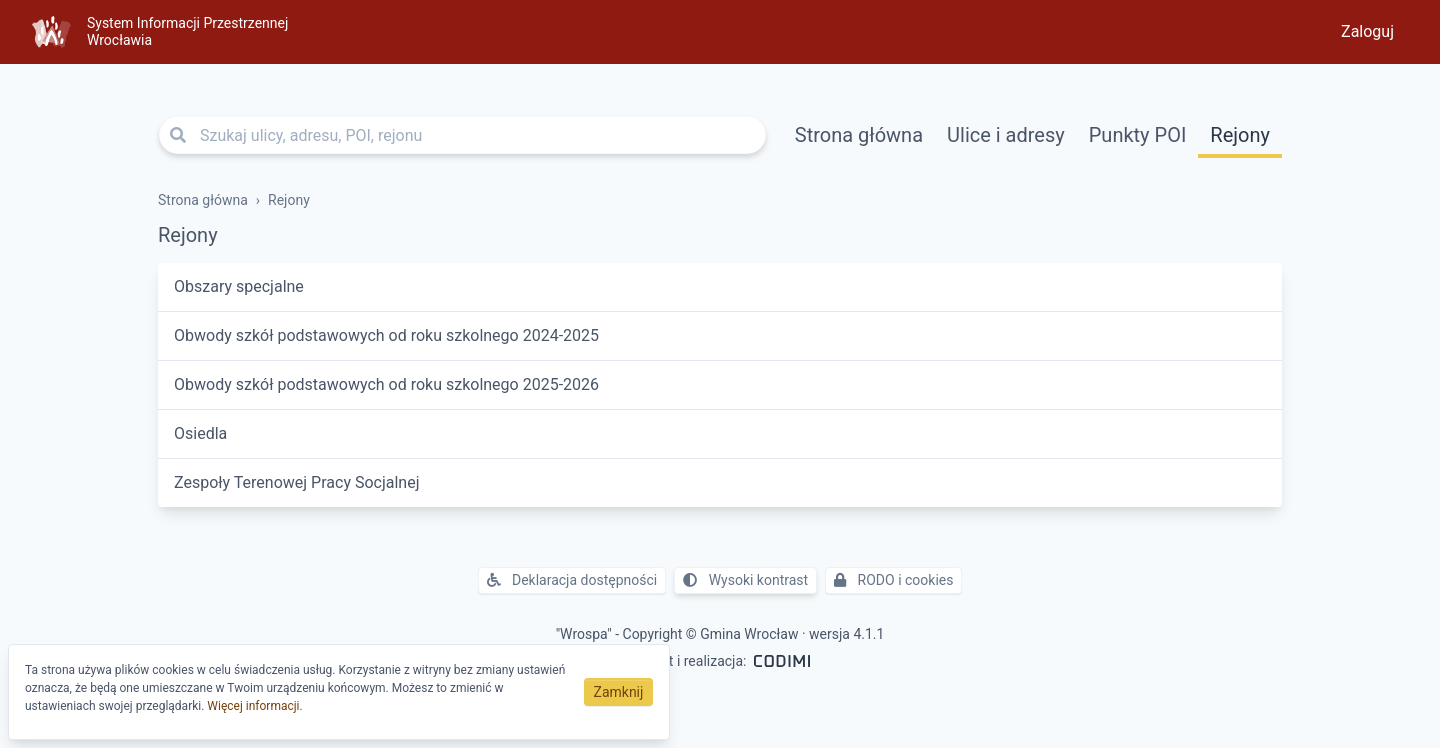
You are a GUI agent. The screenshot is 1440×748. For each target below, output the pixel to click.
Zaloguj (1367, 31)
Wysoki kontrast (745, 580)
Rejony (1240, 135)
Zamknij (619, 692)
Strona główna (859, 135)
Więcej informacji (253, 706)
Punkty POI (1138, 135)
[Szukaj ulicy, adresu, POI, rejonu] (462, 135)
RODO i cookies (893, 580)
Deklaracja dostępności (572, 580)
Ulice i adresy (1006, 135)
